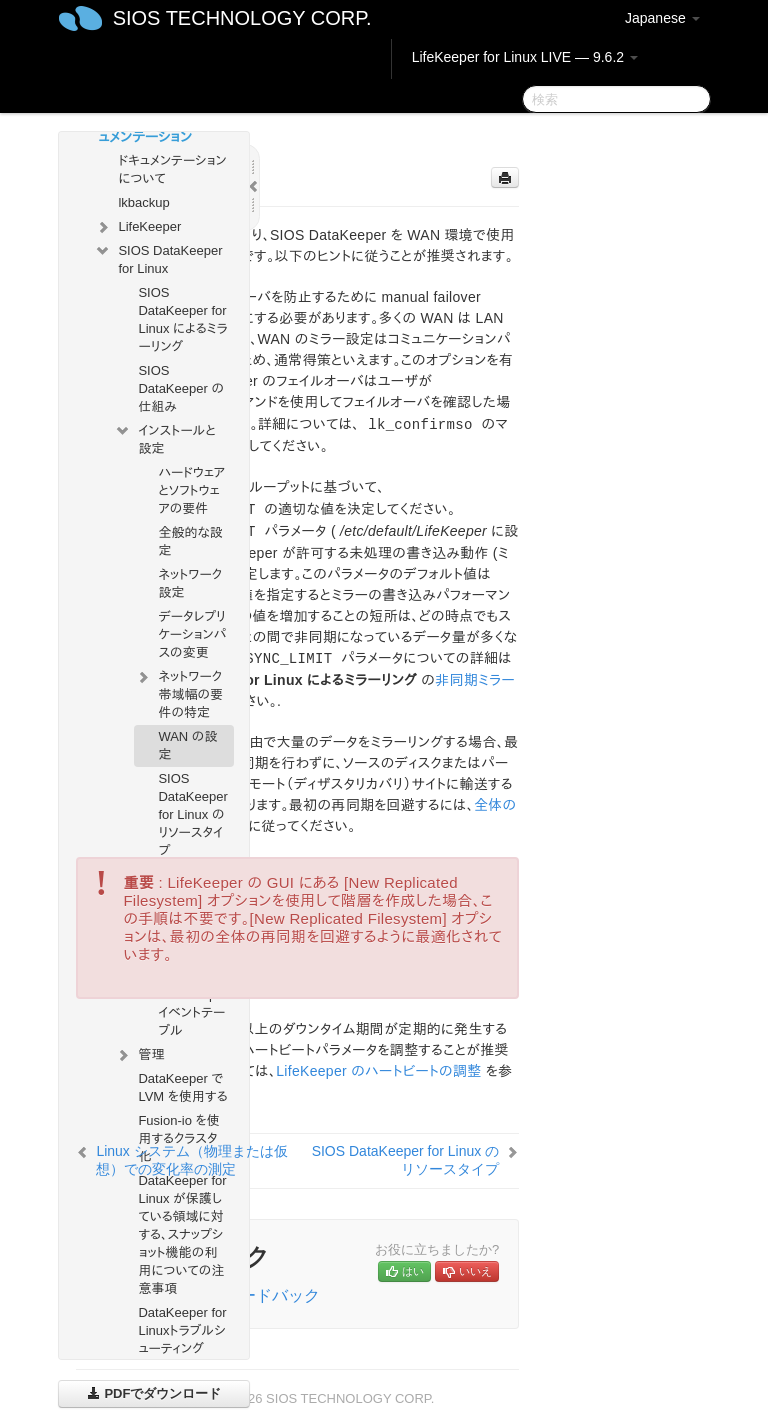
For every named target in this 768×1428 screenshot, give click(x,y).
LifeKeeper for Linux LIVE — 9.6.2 (525, 57)
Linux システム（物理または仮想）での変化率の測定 (191, 1160)
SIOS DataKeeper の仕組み (181, 388)
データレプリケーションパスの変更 (192, 634)
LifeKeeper (137, 227)
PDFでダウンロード (154, 1393)
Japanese (662, 18)
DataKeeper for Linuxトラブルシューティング (182, 1330)
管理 (139, 1055)
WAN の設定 (187, 745)
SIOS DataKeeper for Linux (158, 257)
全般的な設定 (190, 541)
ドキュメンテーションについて (172, 169)
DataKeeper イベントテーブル (192, 1012)
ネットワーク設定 (190, 583)
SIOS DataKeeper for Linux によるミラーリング (182, 319)
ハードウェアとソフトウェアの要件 (191, 490)
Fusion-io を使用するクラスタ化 (178, 1138)
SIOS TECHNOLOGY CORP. (242, 18)
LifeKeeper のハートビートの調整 (378, 1071)
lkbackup (143, 202)
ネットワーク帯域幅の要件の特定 (178, 692)
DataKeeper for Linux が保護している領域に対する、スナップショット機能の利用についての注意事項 (182, 1234)
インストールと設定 (164, 437)
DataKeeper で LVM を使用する (182, 1087)
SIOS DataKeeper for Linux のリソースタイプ (192, 814)
